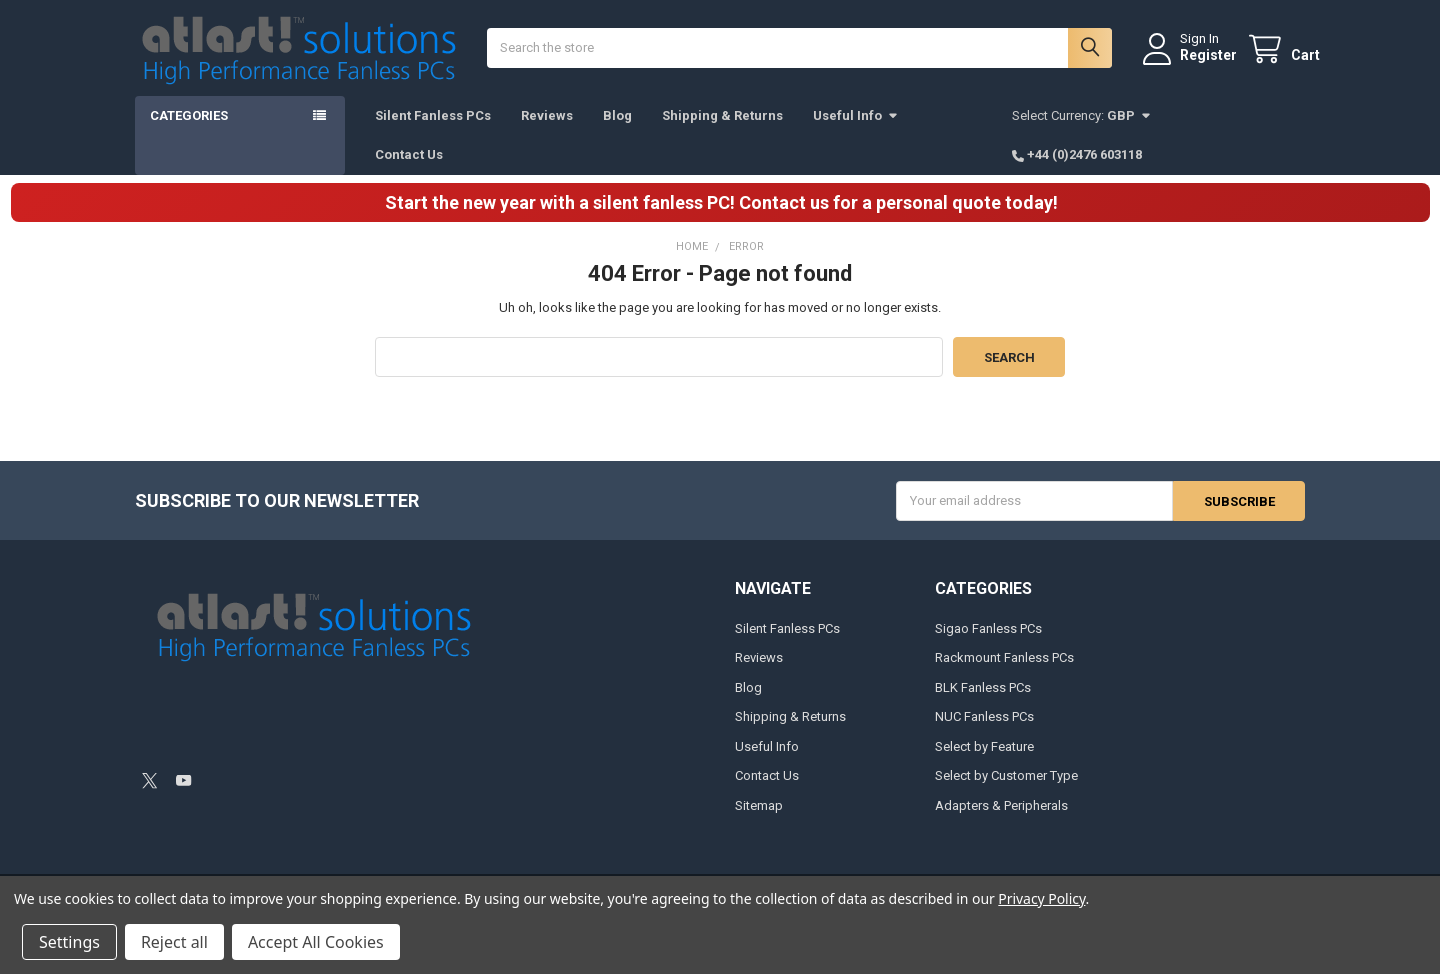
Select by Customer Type (1006, 791)
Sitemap (759, 820)
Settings (69, 942)
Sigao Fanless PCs (988, 643)
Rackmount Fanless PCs (1004, 673)
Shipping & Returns (722, 130)
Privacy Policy (1041, 898)
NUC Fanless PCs (984, 732)
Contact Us (409, 169)
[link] (278, 741)
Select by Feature (984, 761)
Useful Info (856, 130)
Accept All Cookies (316, 942)
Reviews (547, 130)
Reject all (174, 942)
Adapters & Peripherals (1001, 820)
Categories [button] (189, 130)
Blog (617, 130)
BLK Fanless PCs (983, 702)
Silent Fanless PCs (433, 130)
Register (1193, 63)
